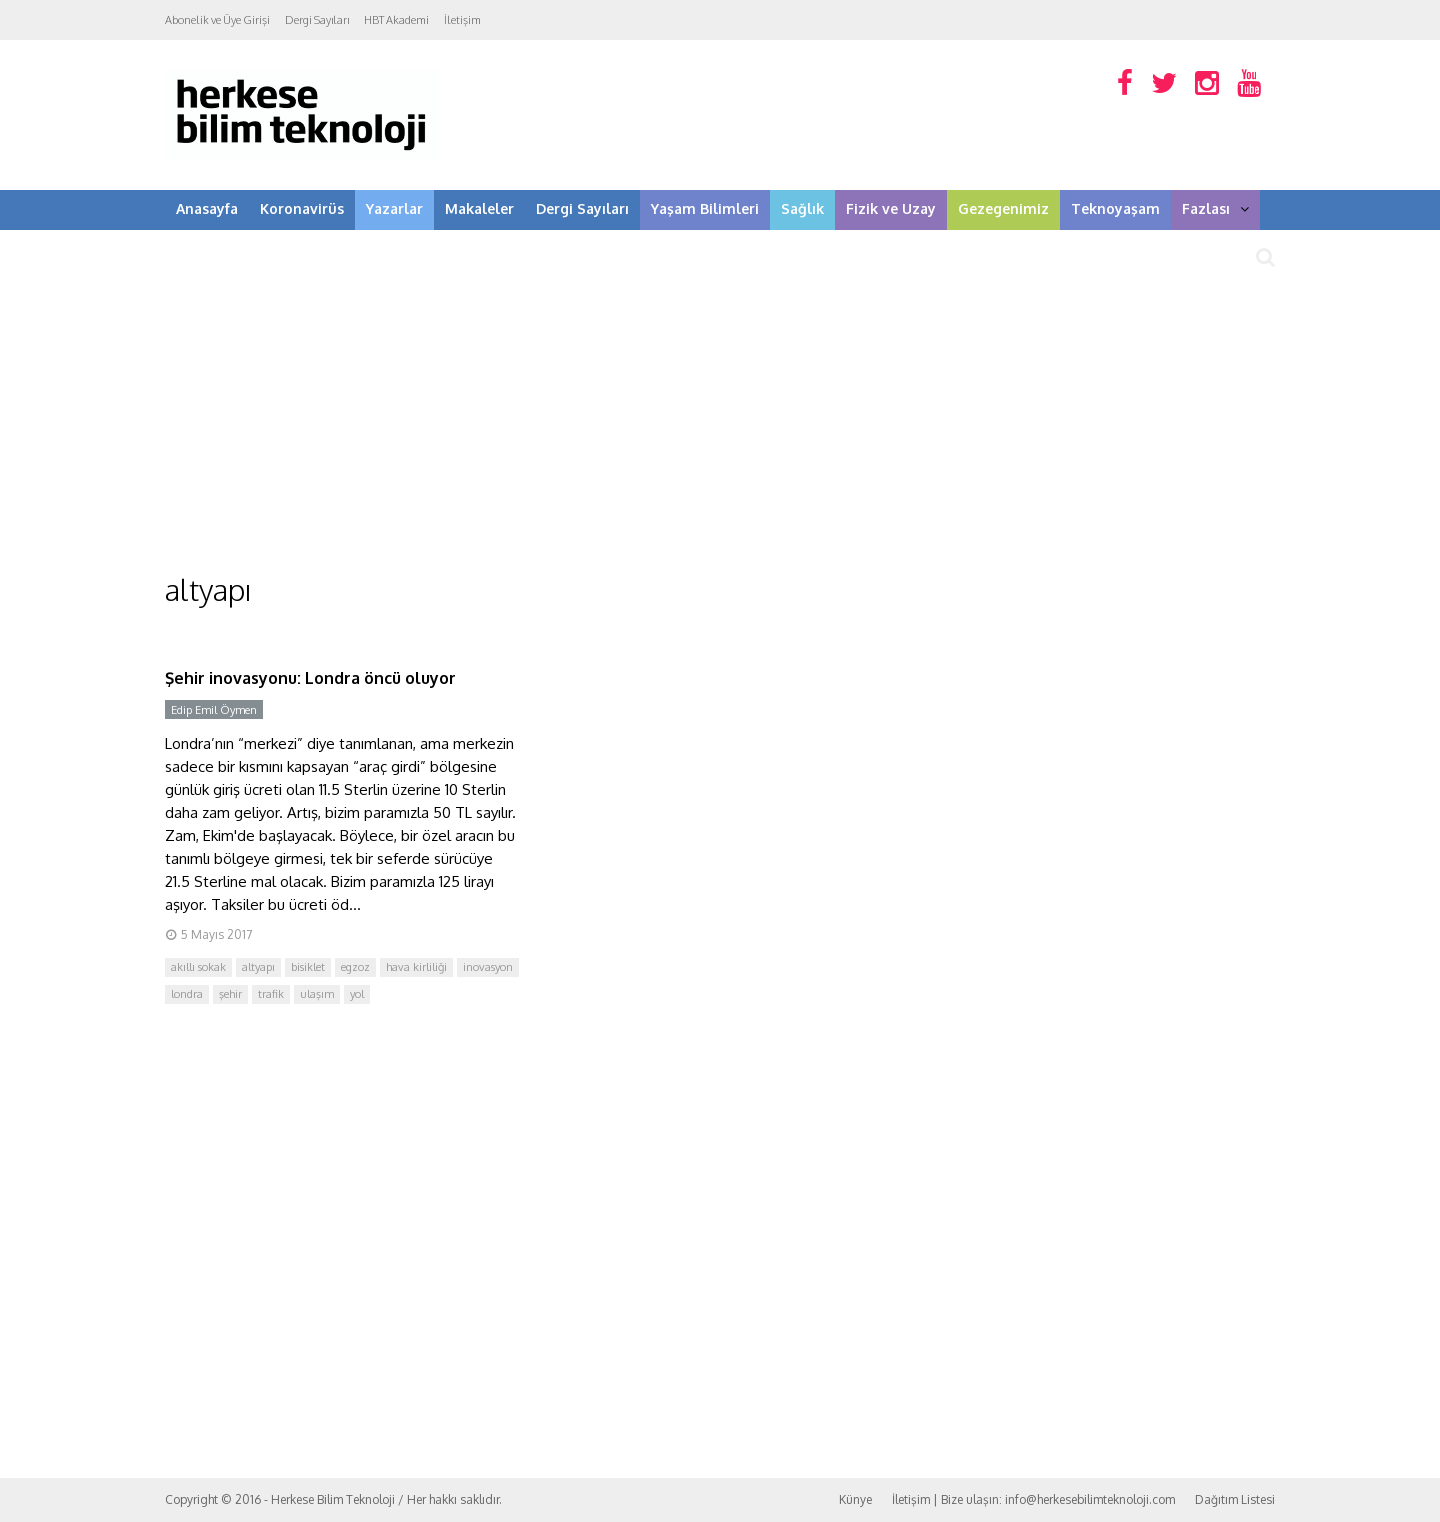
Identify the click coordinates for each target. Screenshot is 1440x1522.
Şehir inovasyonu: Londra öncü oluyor (310, 678)
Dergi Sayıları (317, 20)
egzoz (355, 967)
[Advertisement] (720, 420)
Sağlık (802, 208)
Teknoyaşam (1115, 208)
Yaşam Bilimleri (705, 208)
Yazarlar (394, 208)
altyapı (258, 967)
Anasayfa (207, 208)
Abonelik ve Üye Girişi (217, 20)
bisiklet (308, 967)
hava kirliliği (416, 967)
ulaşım (317, 994)
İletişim (462, 20)
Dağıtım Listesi (1235, 1499)
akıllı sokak (198, 967)
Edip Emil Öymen (214, 710)
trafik (271, 994)
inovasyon (488, 967)
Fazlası (1215, 208)
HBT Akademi (396, 20)
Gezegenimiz (1003, 208)
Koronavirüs (302, 208)
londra (187, 994)
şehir (230, 994)
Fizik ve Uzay (891, 208)
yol (357, 994)
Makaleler (479, 208)
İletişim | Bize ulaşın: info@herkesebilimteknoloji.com (1033, 1499)
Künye (855, 1499)
